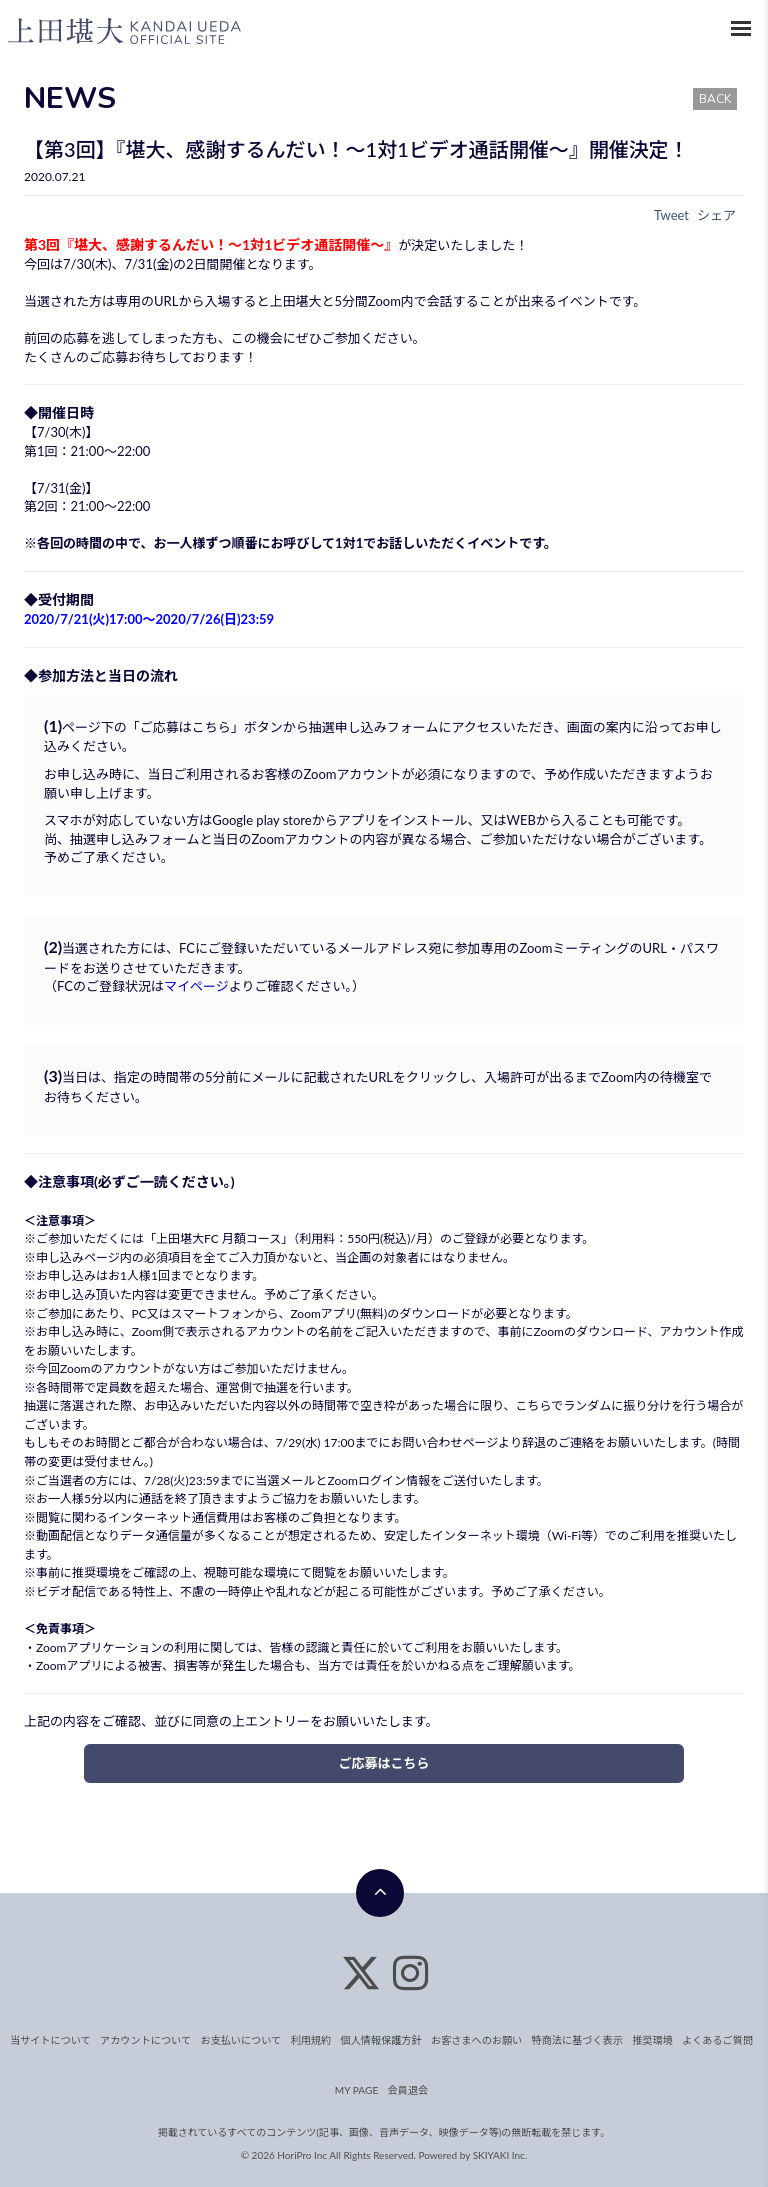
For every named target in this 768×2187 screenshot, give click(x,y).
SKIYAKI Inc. (500, 2155)
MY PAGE (356, 2090)
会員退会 (408, 2090)
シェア (716, 215)
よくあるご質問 (713, 2040)
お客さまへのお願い (475, 2040)
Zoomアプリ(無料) (338, 1313)
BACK (715, 99)
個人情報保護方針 (381, 2040)
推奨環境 (96, 1572)
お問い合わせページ (444, 1442)
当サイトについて (55, 2040)
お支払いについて (243, 2040)
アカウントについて (149, 2040)
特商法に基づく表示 (575, 2040)
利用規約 (312, 2040)
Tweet (671, 215)
